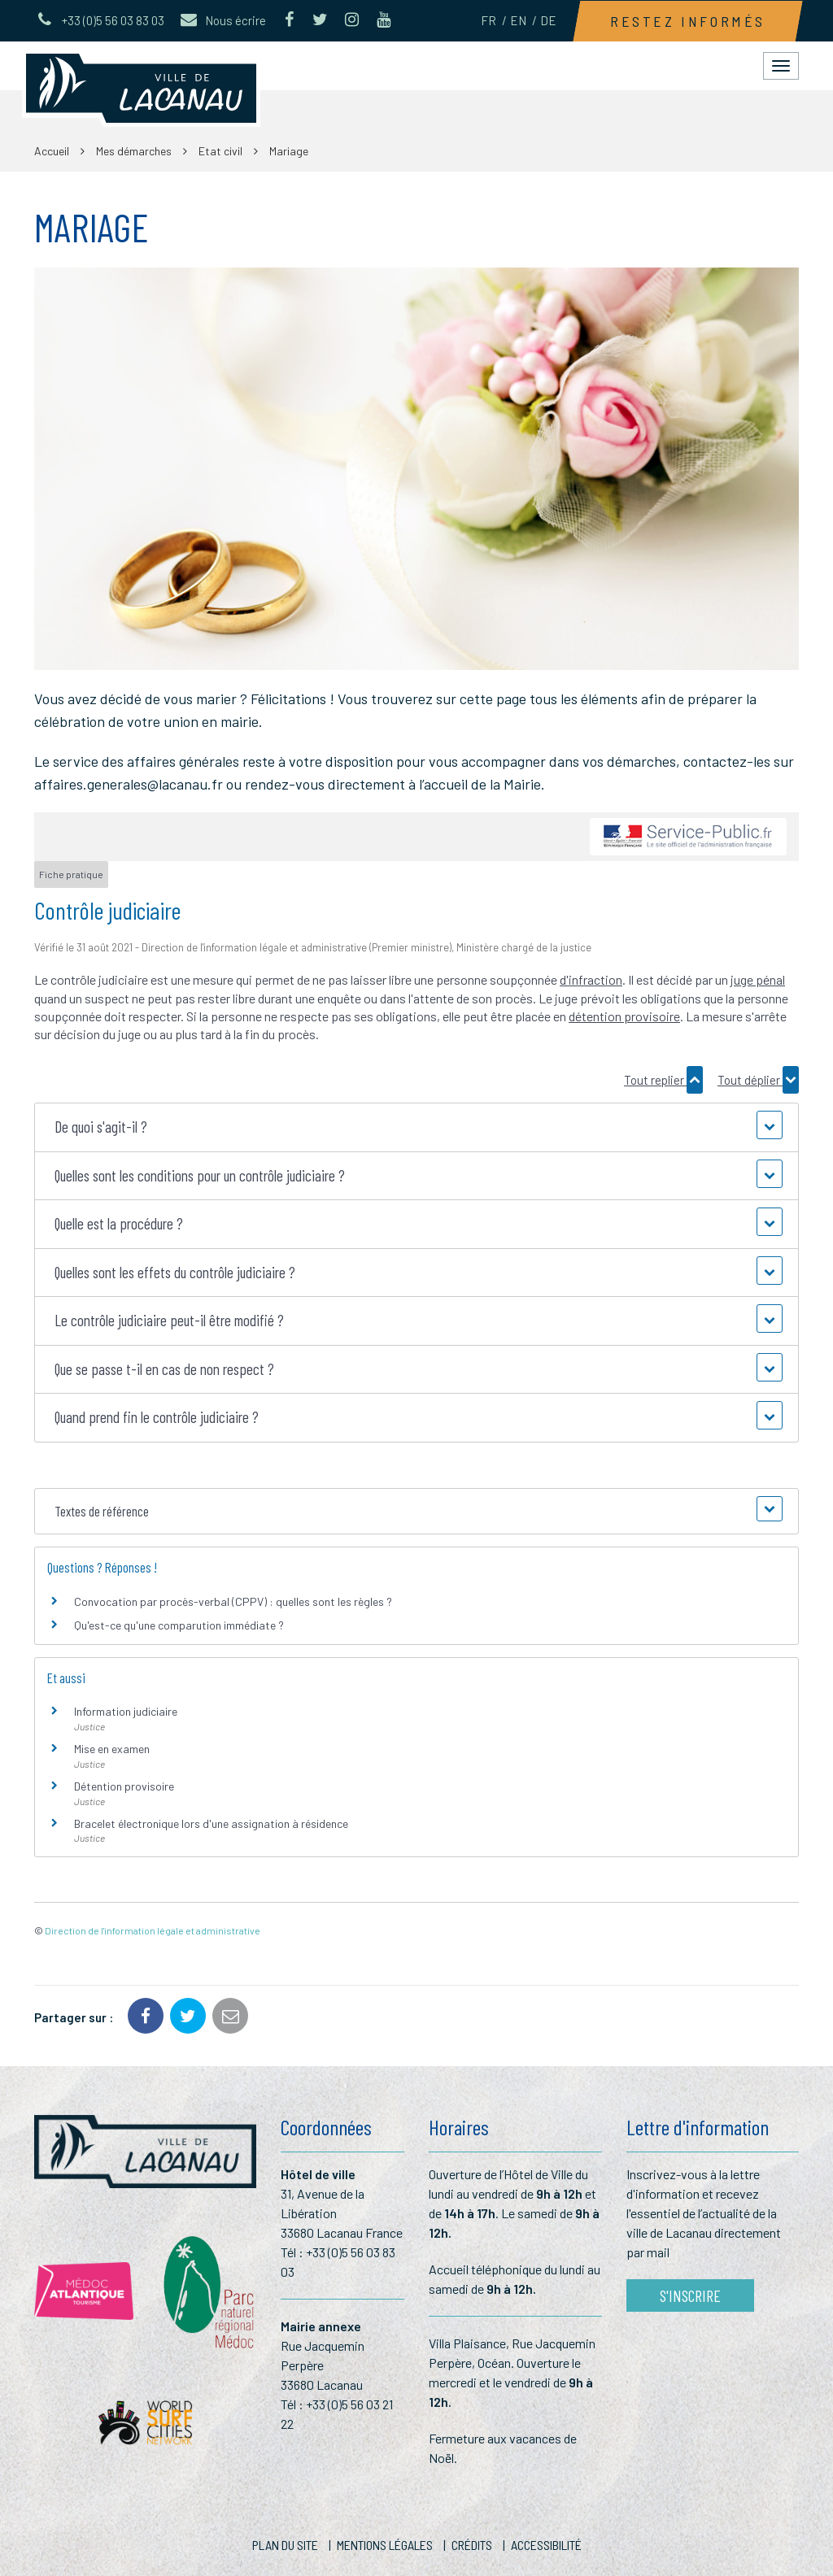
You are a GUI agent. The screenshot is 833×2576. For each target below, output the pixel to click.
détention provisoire (624, 1016)
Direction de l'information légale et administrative (152, 1930)
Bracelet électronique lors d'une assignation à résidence (211, 1823)
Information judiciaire (125, 1711)
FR (488, 20)
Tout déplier (758, 1080)
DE (548, 20)
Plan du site (285, 2544)
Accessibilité (546, 2544)
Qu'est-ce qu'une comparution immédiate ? (179, 1625)
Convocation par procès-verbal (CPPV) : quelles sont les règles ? (233, 1601)
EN (518, 20)
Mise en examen (112, 1749)
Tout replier (663, 1080)
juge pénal (758, 979)
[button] (416, 1127)
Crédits (471, 2544)
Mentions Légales (385, 2544)
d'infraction (591, 979)
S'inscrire (690, 2295)
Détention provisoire (124, 1786)
